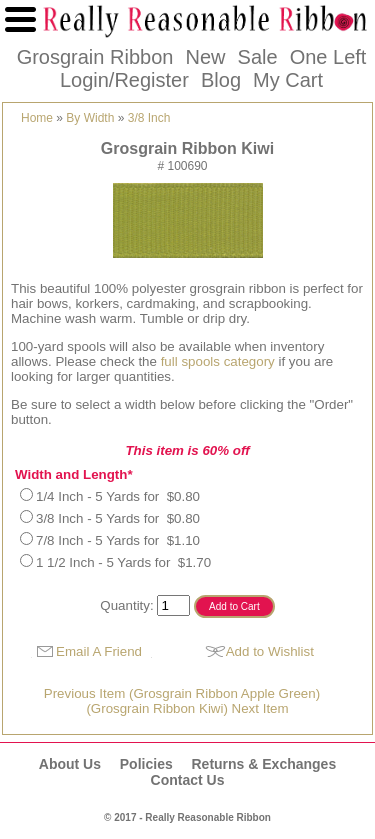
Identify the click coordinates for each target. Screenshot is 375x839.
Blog (221, 80)
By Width (90, 118)
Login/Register (124, 80)
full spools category (220, 361)
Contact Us (188, 780)
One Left (328, 57)
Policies (146, 764)
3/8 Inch (149, 118)
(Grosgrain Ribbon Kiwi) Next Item (187, 708)
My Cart (288, 80)
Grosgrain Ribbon (95, 57)
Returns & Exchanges (263, 764)
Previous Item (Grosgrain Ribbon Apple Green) (182, 693)
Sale (258, 57)
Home (37, 118)
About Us (70, 764)
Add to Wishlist (270, 651)
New (205, 57)
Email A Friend (99, 651)
